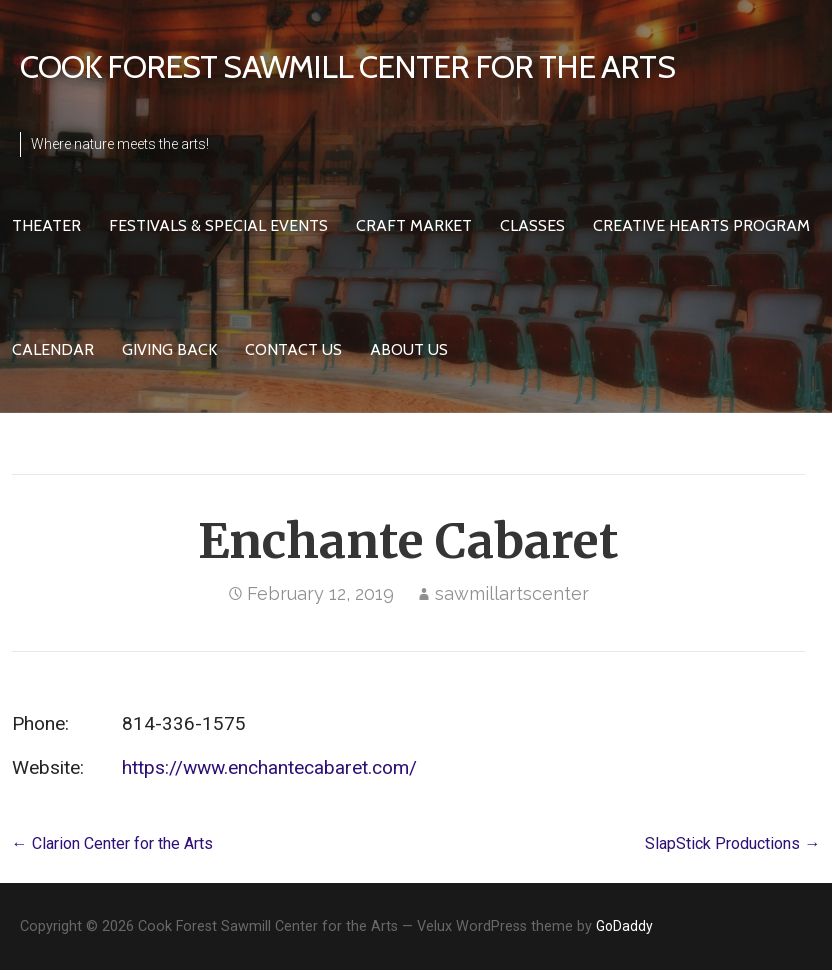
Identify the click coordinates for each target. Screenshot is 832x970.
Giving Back (169, 349)
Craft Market (414, 225)
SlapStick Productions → (732, 843)
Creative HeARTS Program (701, 225)
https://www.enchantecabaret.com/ (269, 767)
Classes (532, 225)
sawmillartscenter (512, 593)
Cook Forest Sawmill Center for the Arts (347, 66)
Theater (46, 225)
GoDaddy (624, 926)
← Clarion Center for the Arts (112, 843)
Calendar (53, 349)
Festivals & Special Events (218, 225)
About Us (409, 349)
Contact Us (293, 349)
